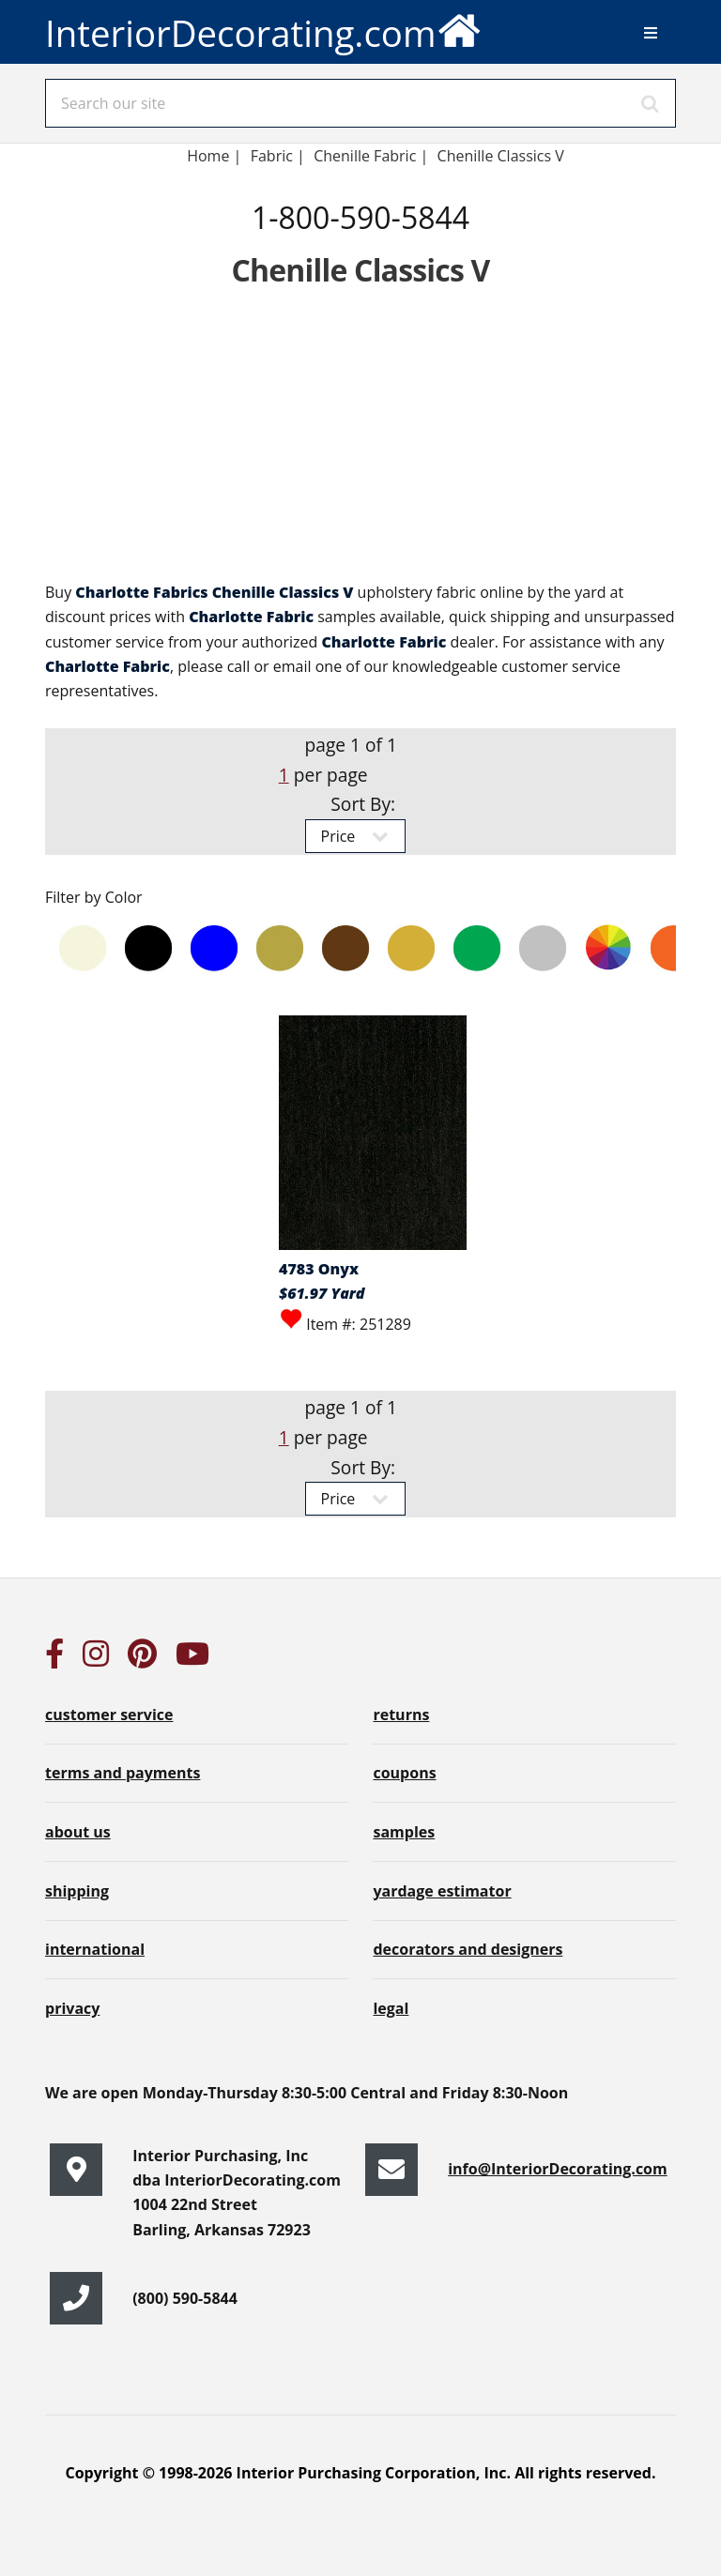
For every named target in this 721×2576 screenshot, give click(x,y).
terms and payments (122, 1772)
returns (401, 1714)
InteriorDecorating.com (264, 28)
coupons (404, 1772)
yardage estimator (442, 1891)
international (95, 1949)
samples (404, 1831)
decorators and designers (467, 1949)
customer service (109, 1714)
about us (78, 1831)
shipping (77, 1891)
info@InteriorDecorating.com (557, 2168)
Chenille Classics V (500, 155)
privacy (72, 2008)
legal (390, 2008)
